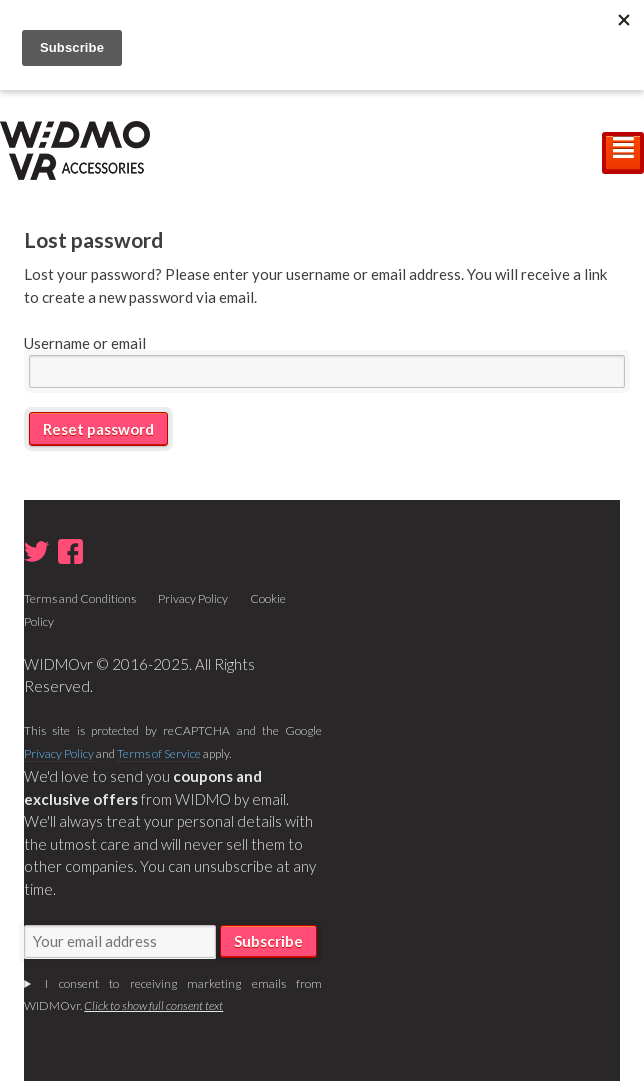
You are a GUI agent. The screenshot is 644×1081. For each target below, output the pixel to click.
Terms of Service (159, 753)
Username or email (85, 343)
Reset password (98, 429)
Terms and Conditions (80, 598)
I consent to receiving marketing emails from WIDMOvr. (173, 995)
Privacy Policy (193, 598)
